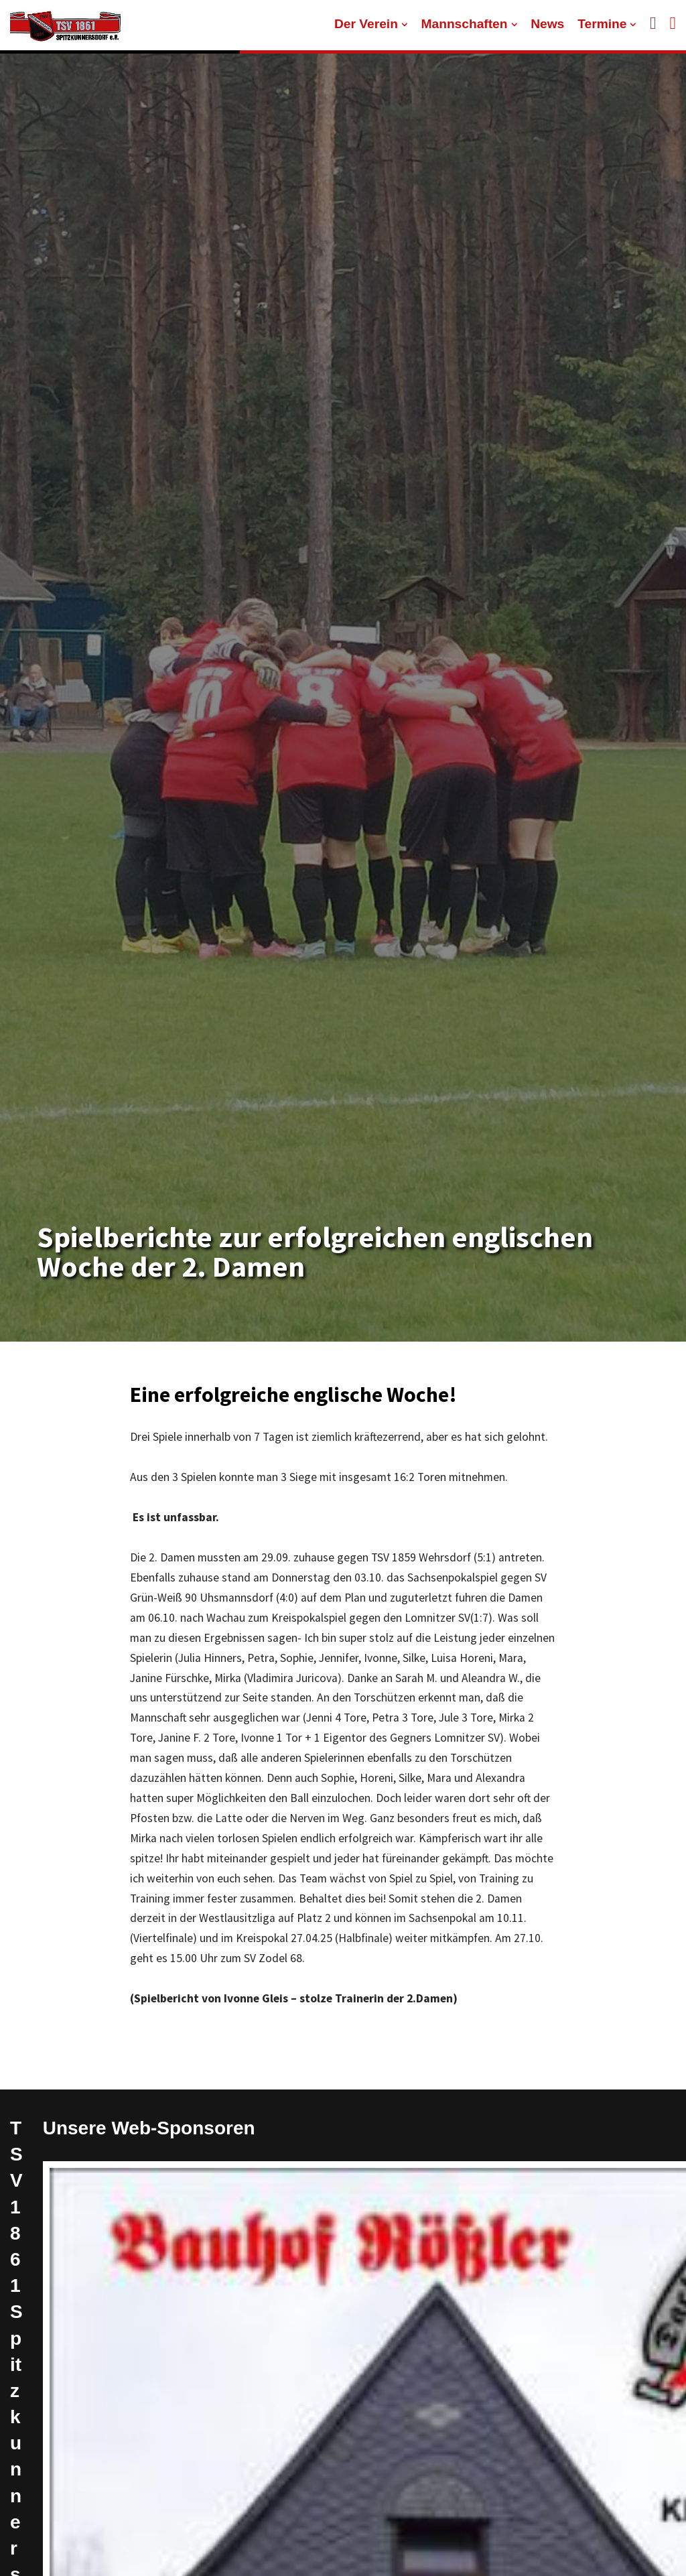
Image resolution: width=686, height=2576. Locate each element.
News (547, 24)
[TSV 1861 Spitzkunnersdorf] (65, 25)
